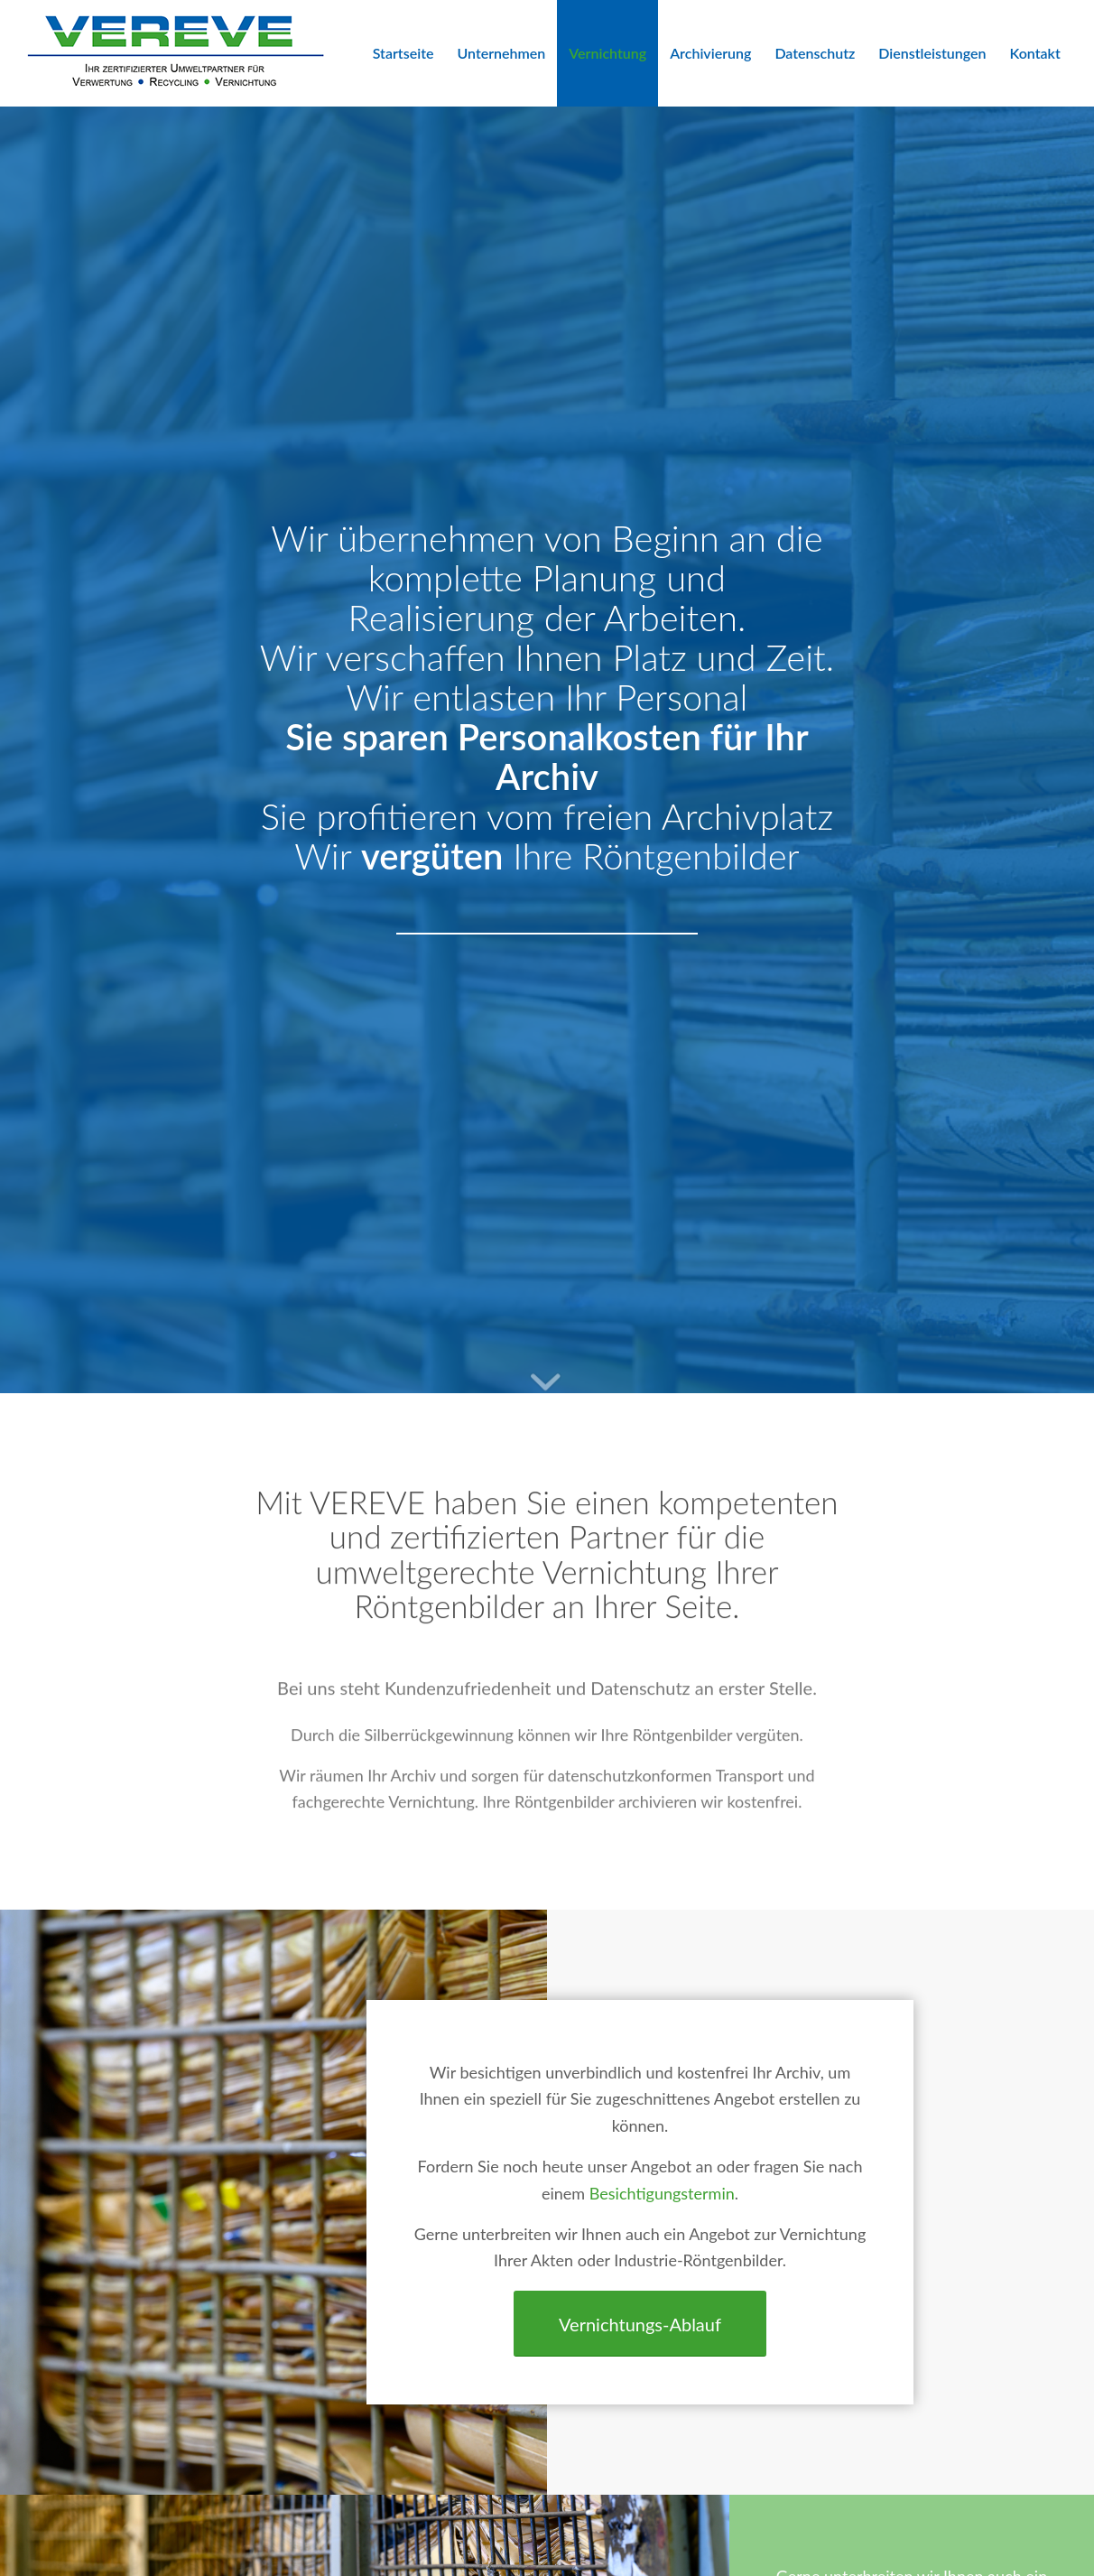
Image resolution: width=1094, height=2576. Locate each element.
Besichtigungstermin (662, 2193)
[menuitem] (403, 53)
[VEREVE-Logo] (175, 53)
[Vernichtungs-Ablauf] (640, 2324)
